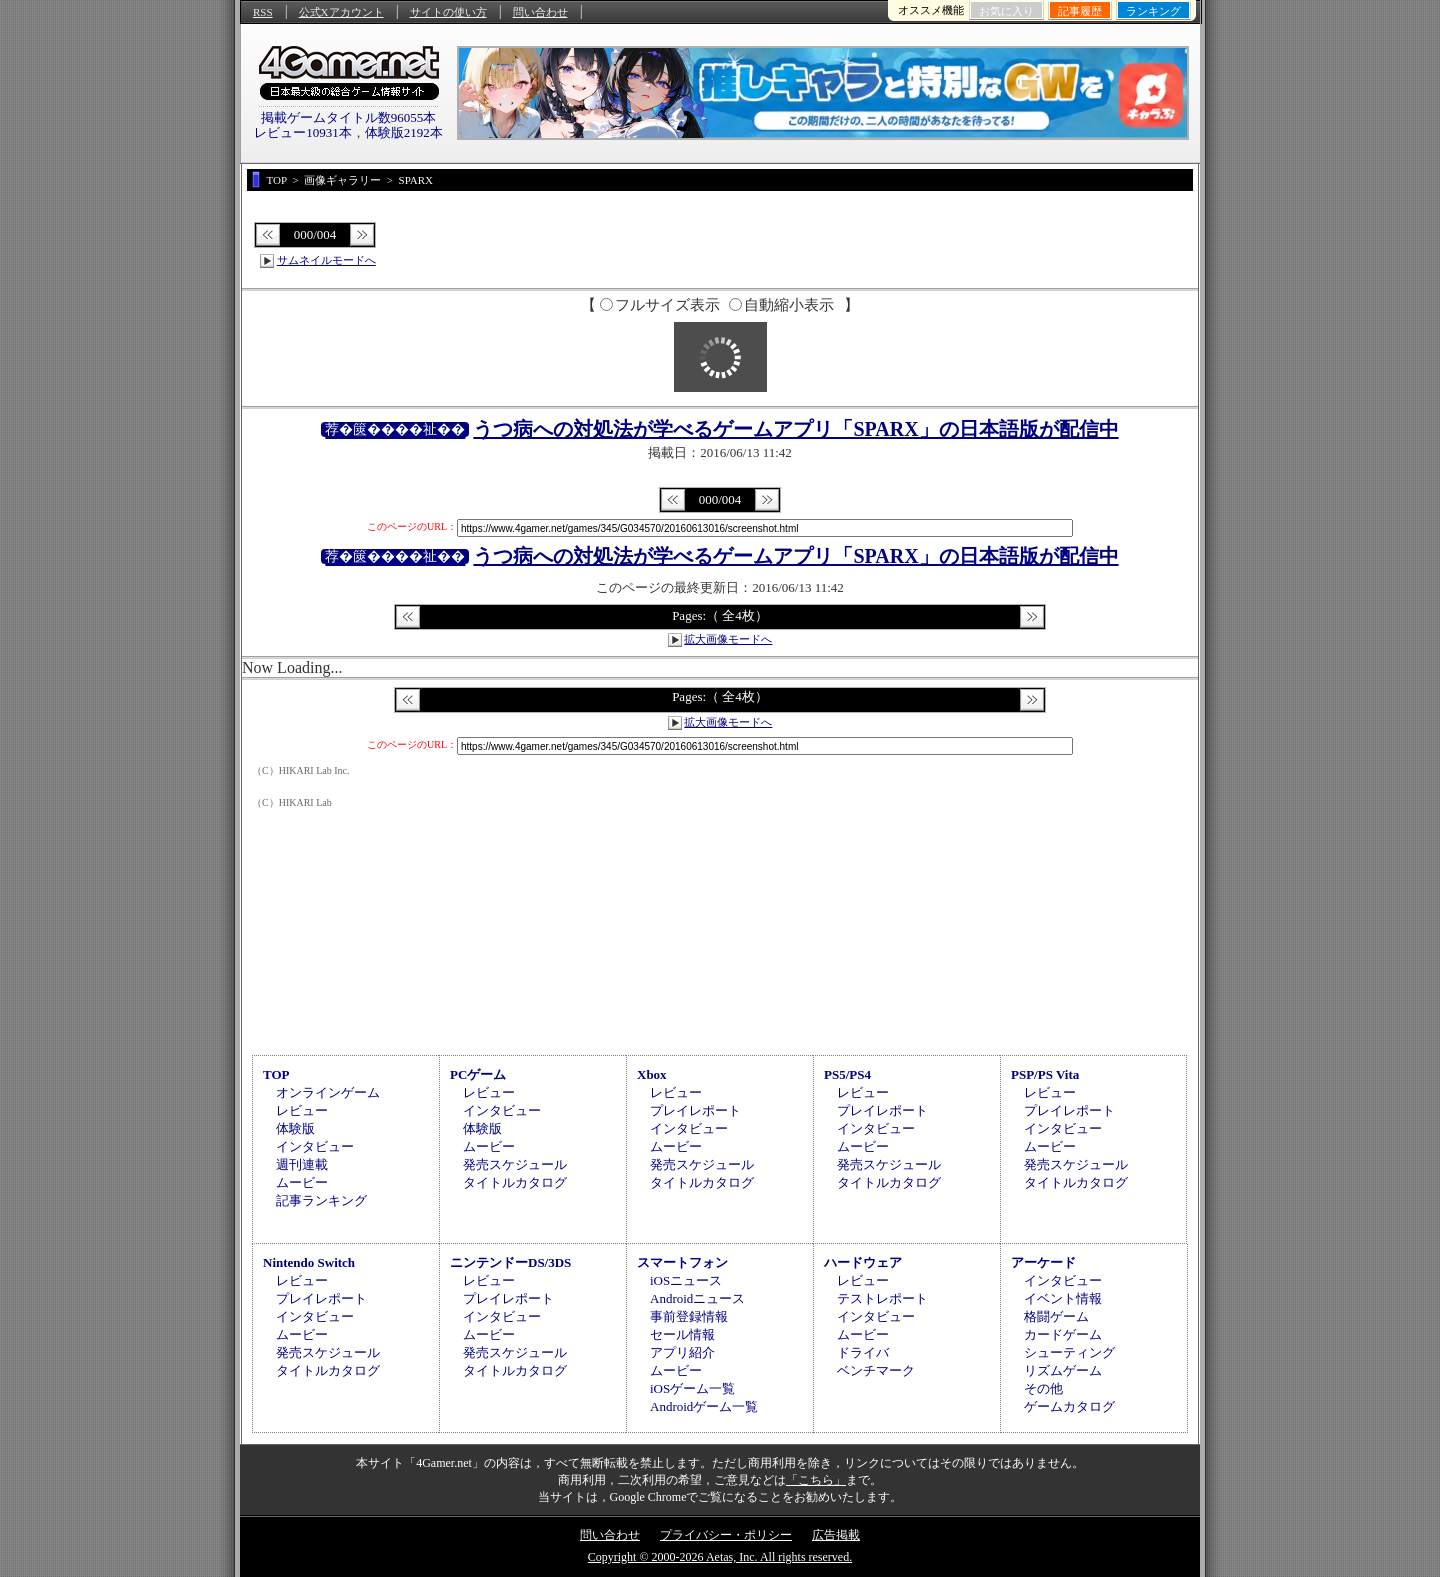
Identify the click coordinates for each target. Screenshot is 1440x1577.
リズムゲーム (1063, 1370)
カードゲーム (1063, 1334)
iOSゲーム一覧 (692, 1388)
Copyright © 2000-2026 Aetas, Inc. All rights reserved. (720, 1557)
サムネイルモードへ (326, 260)
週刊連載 (302, 1164)
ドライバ (863, 1352)
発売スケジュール (515, 1164)
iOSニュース (686, 1280)
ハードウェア (863, 1262)
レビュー (302, 1110)
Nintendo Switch (309, 1262)
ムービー (302, 1182)
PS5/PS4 (847, 1074)
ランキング (1153, 11)
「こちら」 (816, 1480)
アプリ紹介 (682, 1352)
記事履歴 (1080, 11)
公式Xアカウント (341, 12)
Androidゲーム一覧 (704, 1406)
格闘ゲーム (1056, 1316)
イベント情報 (1063, 1298)
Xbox (652, 1074)
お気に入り (1006, 11)
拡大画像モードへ (728, 639)
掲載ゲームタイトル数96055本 (349, 117)
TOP (276, 1074)
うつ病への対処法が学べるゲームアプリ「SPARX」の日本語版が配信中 (795, 429)
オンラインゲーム (328, 1092)
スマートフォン (682, 1262)
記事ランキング (321, 1200)
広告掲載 (836, 1535)
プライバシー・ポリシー (726, 1535)
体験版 (295, 1128)
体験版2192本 (404, 132)
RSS (263, 12)
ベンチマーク (876, 1370)
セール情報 (682, 1334)
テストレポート (882, 1298)
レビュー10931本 (303, 132)
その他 (1043, 1388)
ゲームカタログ (1069, 1406)
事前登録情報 (689, 1316)
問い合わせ (540, 12)
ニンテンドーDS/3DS (510, 1262)
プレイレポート (695, 1110)
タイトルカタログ (515, 1182)
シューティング (1069, 1352)
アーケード (1043, 1262)
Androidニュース (697, 1298)
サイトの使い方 (448, 12)
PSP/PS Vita (1045, 1074)
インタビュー (315, 1146)
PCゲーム (478, 1074)
